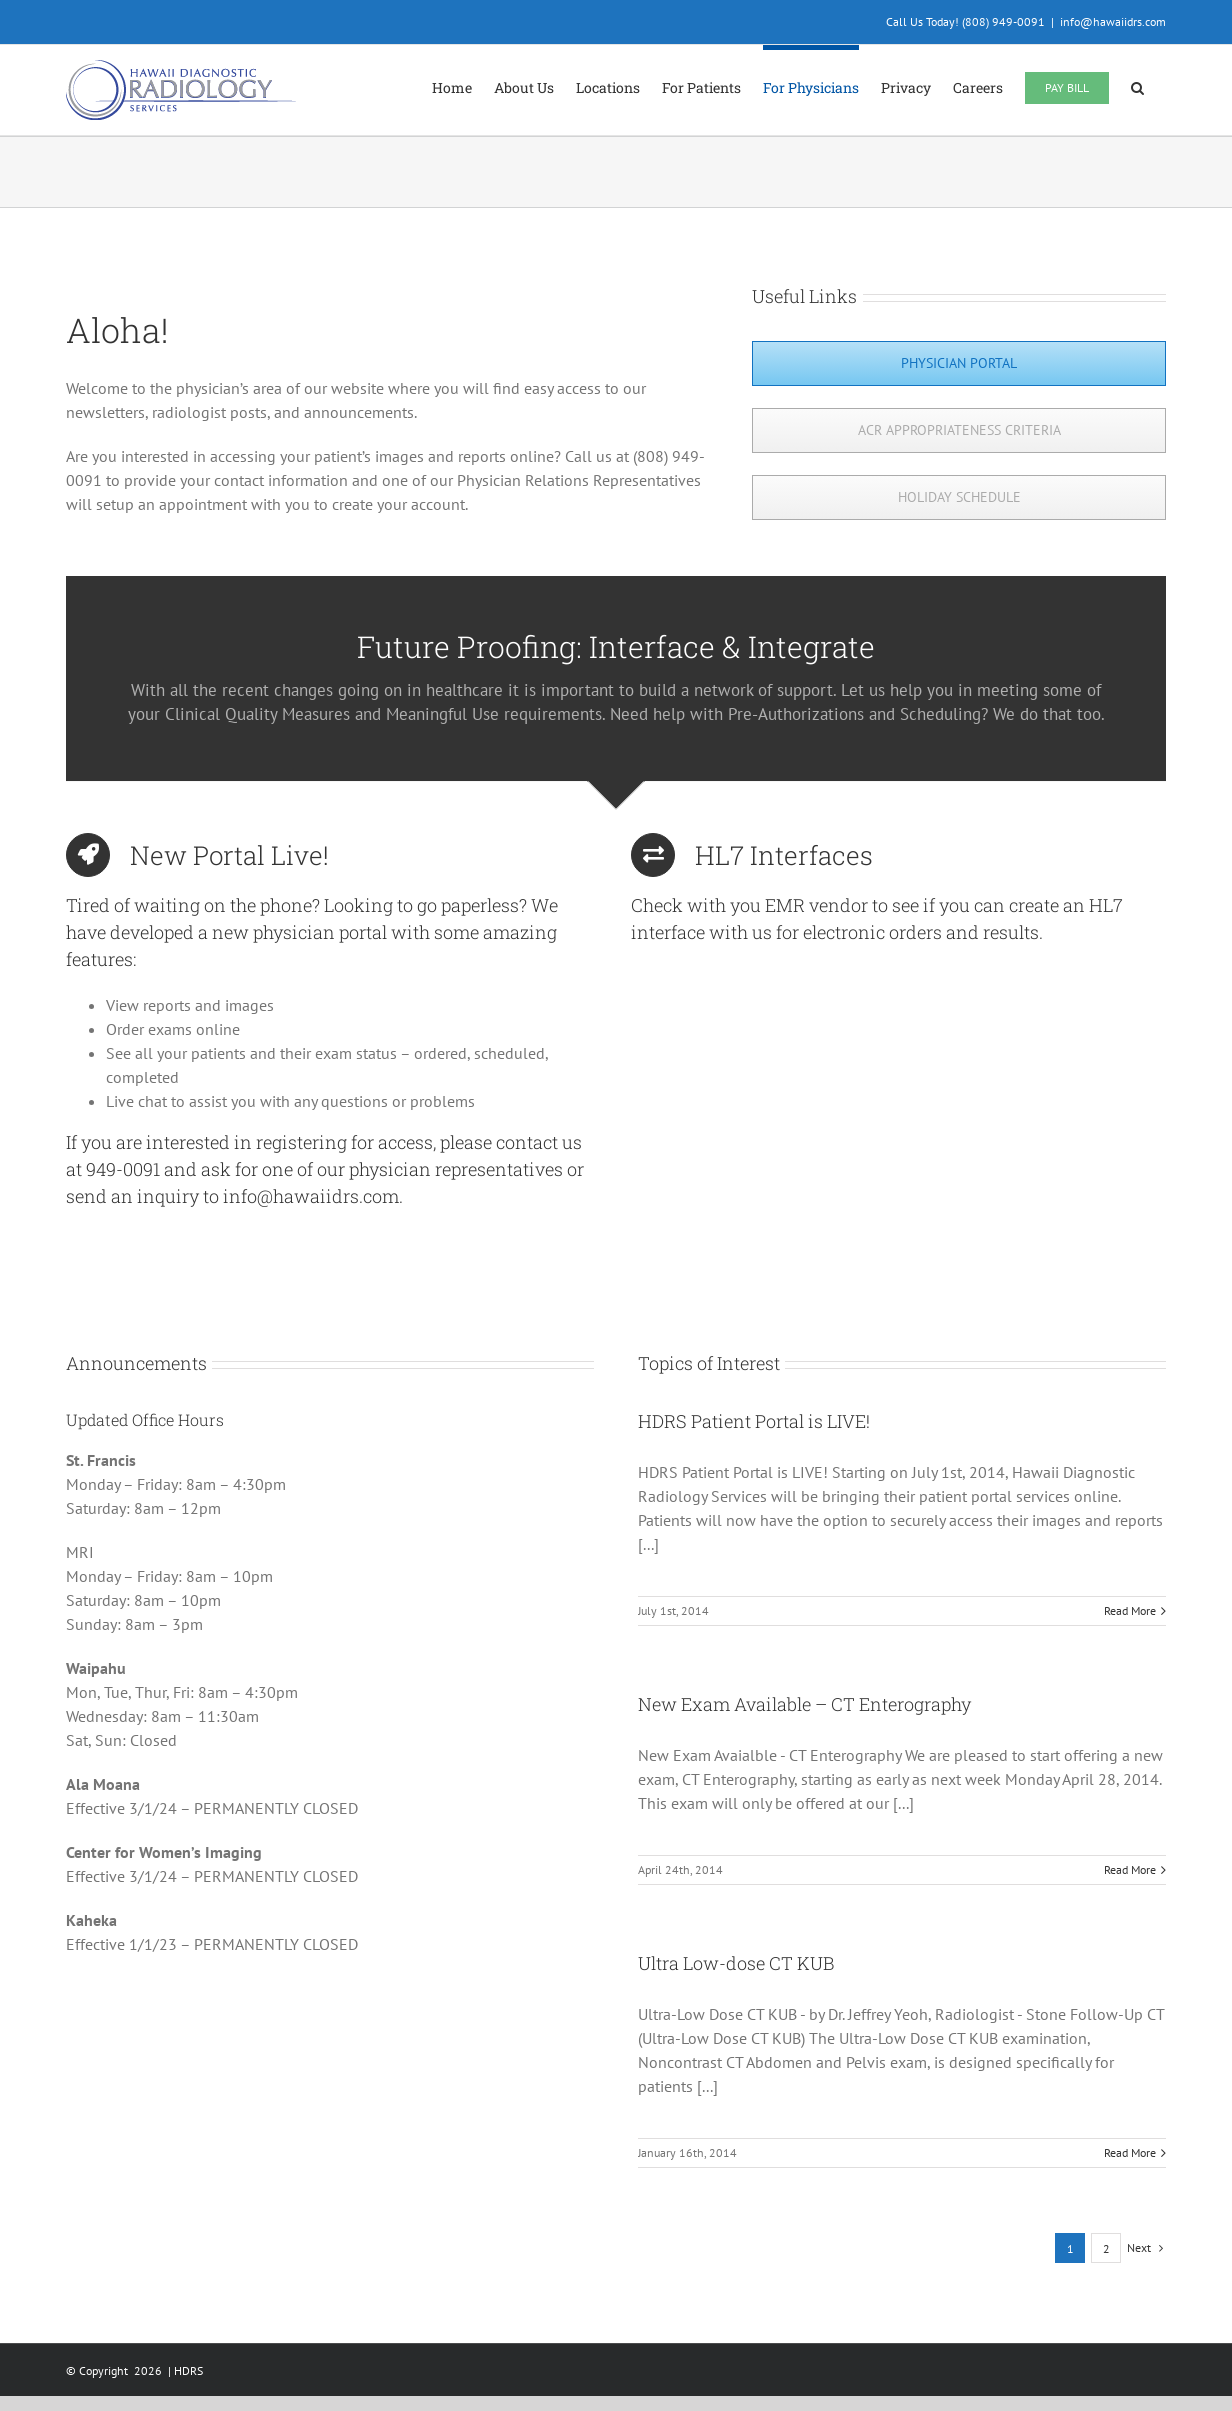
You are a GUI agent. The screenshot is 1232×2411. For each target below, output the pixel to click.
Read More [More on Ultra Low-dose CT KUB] (1130, 2152)
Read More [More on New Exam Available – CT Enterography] (1130, 1869)
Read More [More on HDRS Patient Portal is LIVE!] (1130, 1610)
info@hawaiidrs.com (1113, 21)
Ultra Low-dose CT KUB (736, 1963)
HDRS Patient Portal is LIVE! (754, 1421)
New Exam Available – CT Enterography (804, 1704)
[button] (1137, 85)
